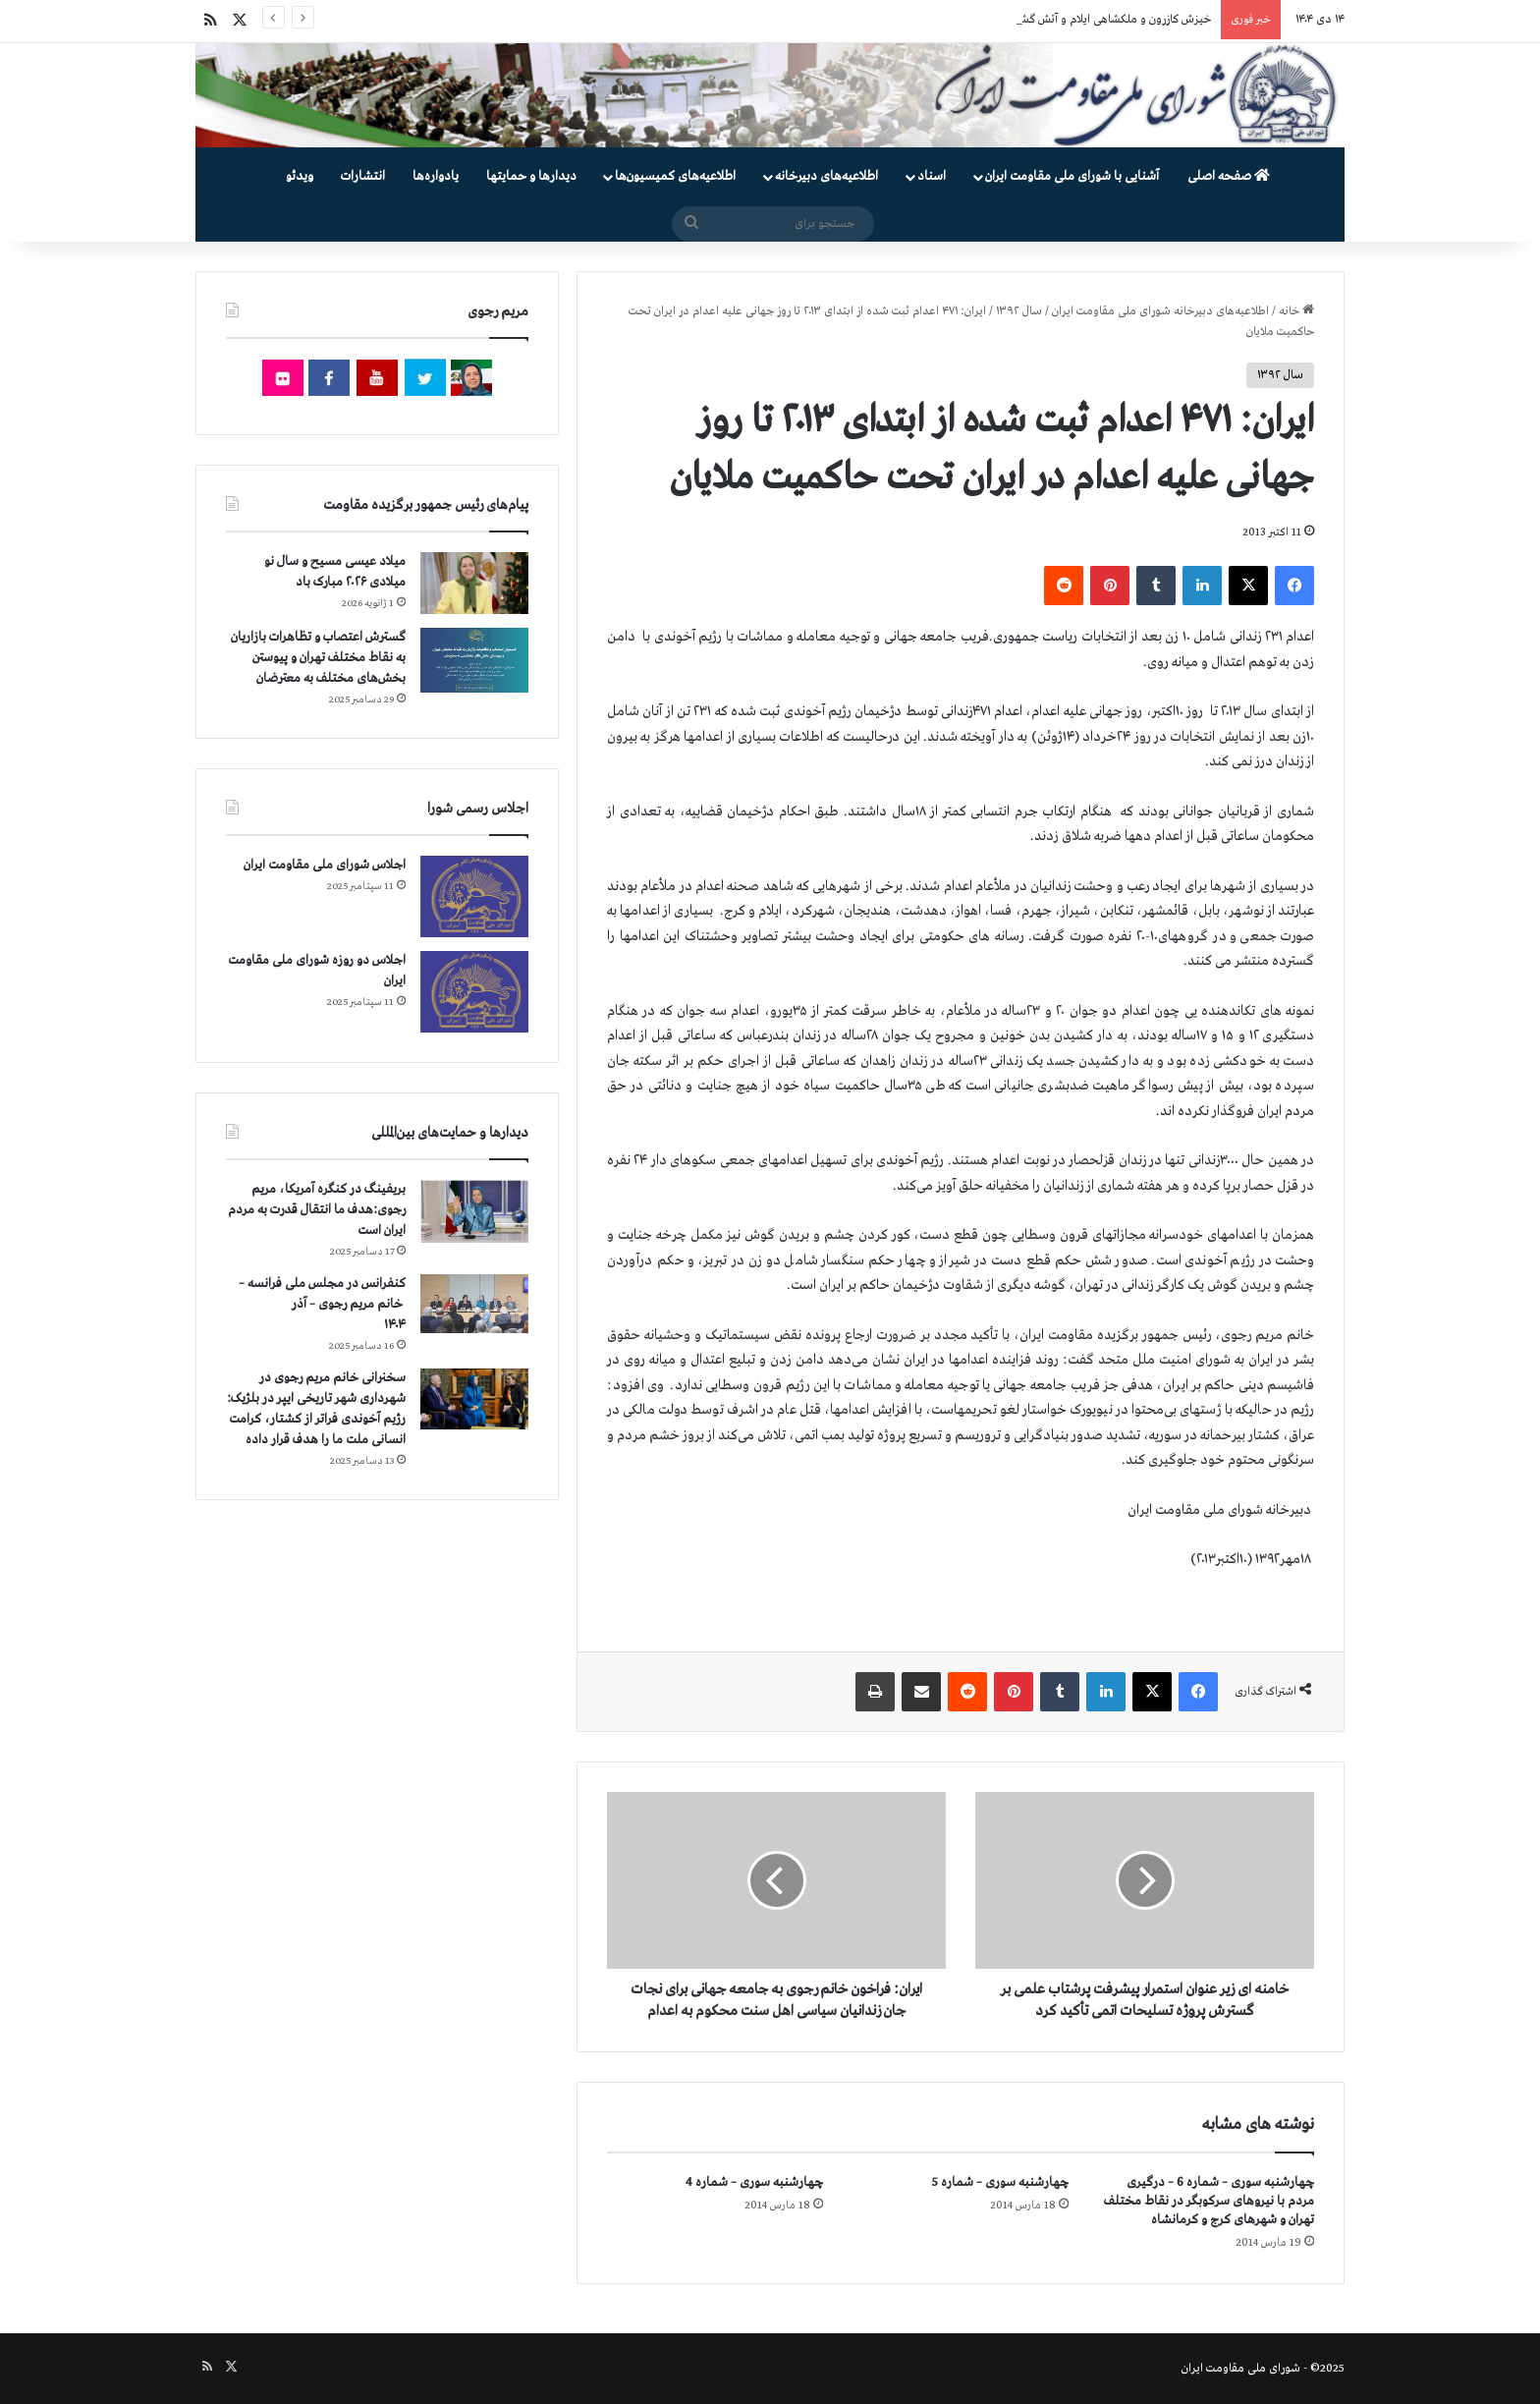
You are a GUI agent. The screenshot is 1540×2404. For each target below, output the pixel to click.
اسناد (931, 176)
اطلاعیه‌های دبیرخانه (826, 176)
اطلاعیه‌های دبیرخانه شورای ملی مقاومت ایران (1160, 311)
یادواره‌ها (435, 176)
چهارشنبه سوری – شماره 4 (754, 2182)
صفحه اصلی (1228, 176)
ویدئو (299, 176)
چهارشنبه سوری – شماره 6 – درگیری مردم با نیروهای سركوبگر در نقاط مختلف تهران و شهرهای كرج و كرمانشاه (1209, 2201)
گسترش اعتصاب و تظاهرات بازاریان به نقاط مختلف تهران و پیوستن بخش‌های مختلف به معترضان (318, 658)
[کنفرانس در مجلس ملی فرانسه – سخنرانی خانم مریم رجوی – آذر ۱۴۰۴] (474, 1304)
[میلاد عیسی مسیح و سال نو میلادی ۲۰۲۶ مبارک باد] (474, 582)
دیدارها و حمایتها (531, 176)
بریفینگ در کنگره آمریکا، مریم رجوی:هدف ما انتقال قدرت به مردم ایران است (317, 1210)
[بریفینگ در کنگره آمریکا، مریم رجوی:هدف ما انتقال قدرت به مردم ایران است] (474, 1212)
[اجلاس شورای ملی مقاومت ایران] (474, 896)
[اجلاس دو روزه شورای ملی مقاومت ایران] (474, 992)
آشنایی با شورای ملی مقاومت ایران (1072, 176)
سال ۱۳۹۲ (1019, 311)
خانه (1296, 311)
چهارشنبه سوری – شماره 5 (1000, 2182)
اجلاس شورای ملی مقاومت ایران (325, 865)
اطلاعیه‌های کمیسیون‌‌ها (675, 176)
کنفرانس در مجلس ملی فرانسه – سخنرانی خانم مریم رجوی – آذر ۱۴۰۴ (322, 1304)
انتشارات (363, 176)
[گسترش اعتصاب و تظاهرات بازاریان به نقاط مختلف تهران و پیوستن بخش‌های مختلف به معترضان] (474, 661)
